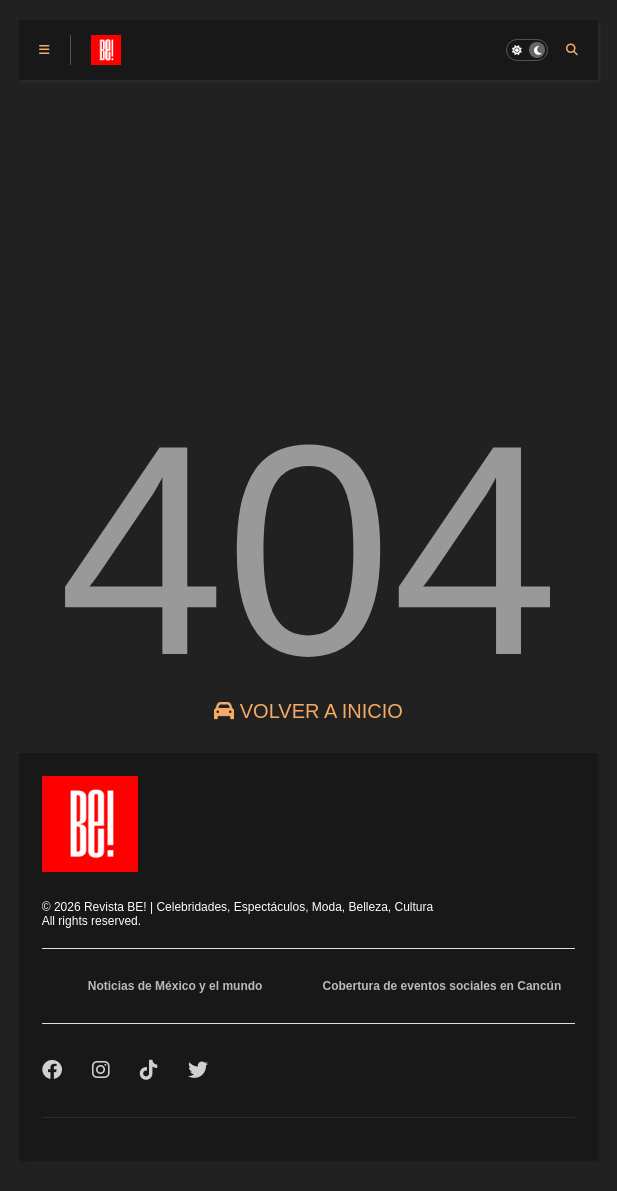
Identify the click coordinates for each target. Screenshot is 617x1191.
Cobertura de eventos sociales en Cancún (442, 986)
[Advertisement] (309, 230)
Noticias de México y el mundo (175, 986)
